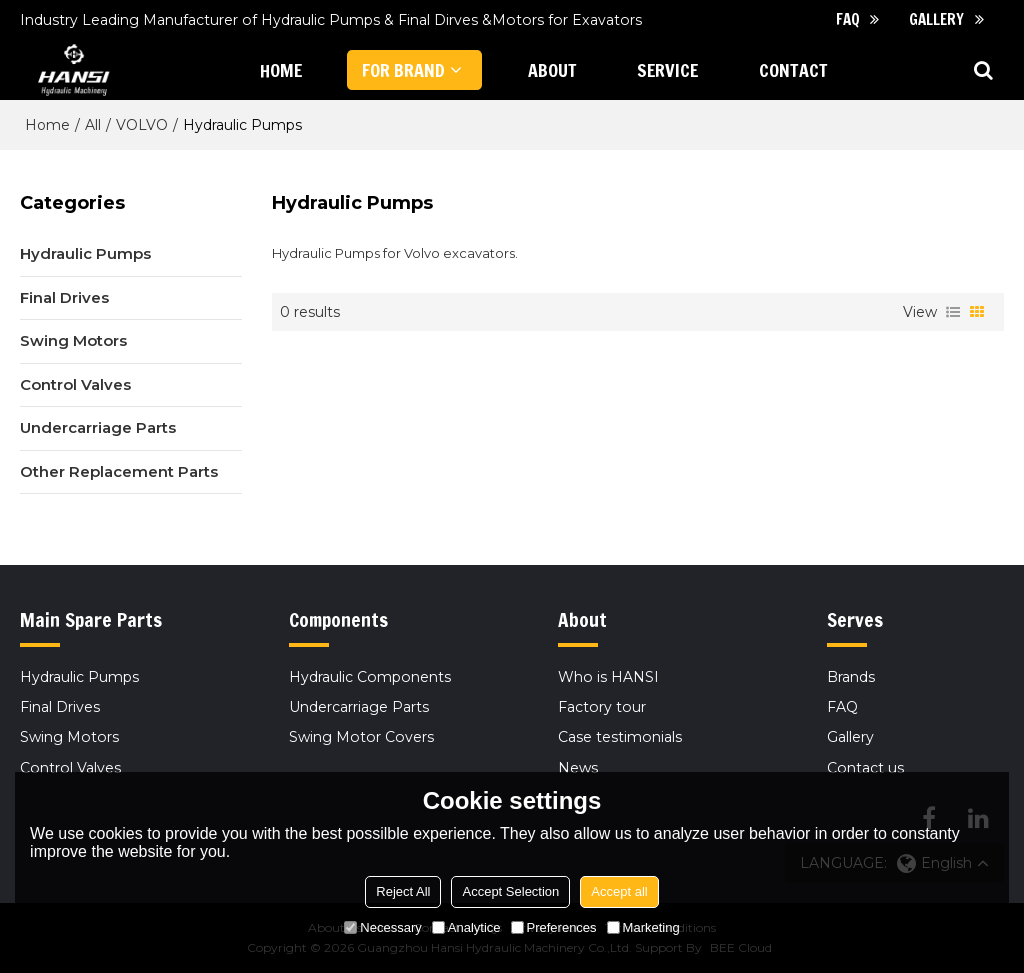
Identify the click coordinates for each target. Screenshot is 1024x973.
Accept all (619, 891)
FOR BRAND (403, 70)
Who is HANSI (608, 677)
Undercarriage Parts (359, 707)
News (578, 768)
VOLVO (142, 125)
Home (47, 125)
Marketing (643, 927)
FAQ (848, 19)
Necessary (382, 927)
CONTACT (793, 70)
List (953, 312)
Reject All (403, 891)
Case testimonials (620, 737)
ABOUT (552, 70)
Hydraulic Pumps (79, 677)
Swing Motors (69, 737)
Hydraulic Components (370, 677)
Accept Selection (510, 891)
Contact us (865, 768)
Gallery (936, 19)
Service (667, 70)
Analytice (466, 927)
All (93, 125)
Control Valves (70, 768)
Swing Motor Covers (361, 737)
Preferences (554, 927)
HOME (281, 70)
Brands (851, 677)
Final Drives (60, 707)
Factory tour (602, 707)
